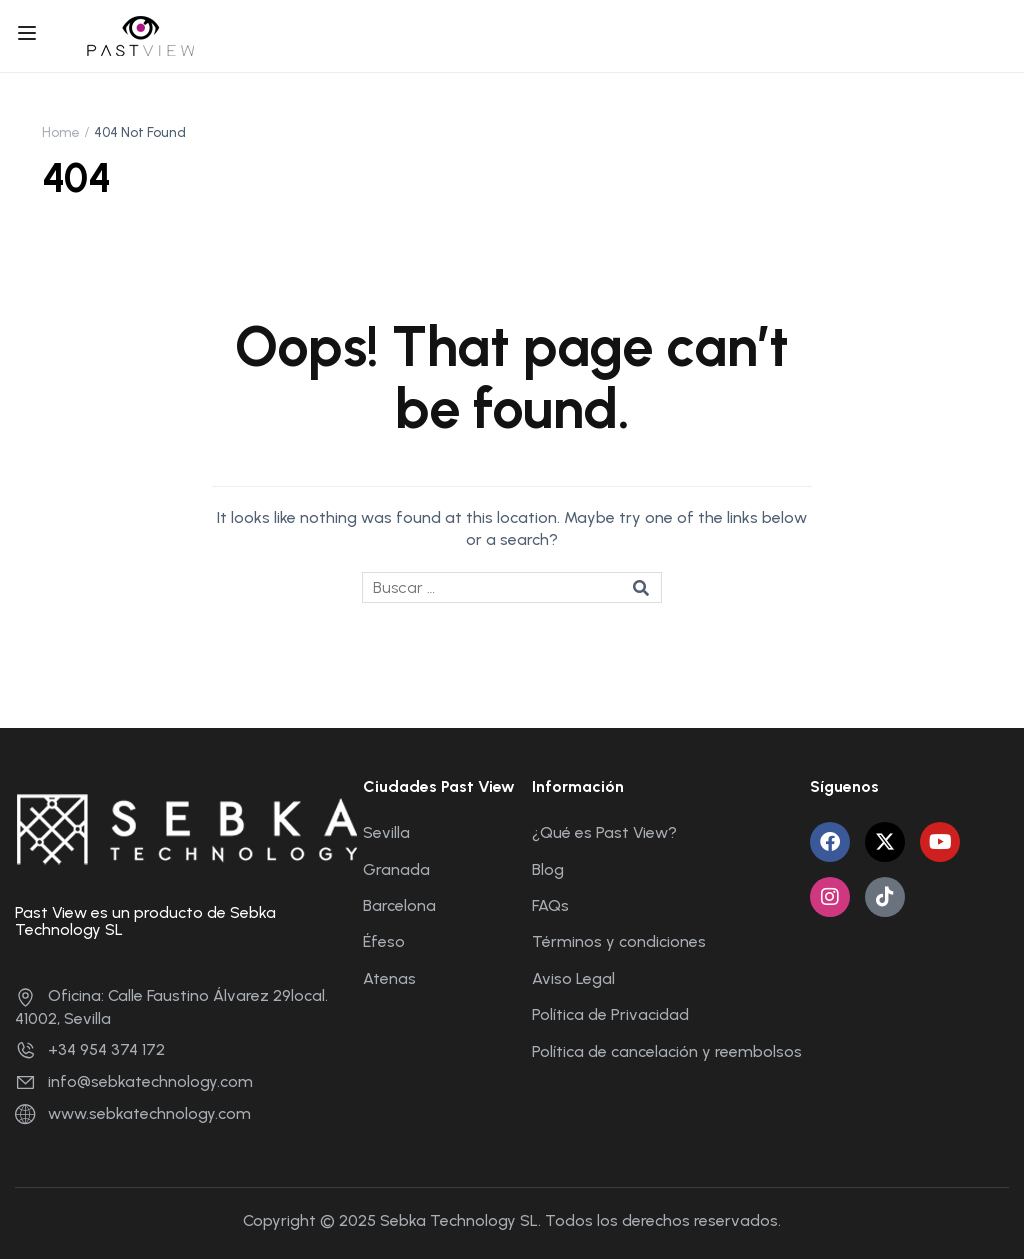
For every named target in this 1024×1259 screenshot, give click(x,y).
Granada (396, 869)
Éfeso (384, 941)
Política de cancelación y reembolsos (667, 1051)
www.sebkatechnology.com (133, 1113)
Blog (548, 869)
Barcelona (399, 905)
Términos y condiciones (619, 941)
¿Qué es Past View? (604, 832)
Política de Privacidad (610, 1014)
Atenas (389, 978)
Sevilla (386, 832)
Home (61, 132)
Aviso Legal (573, 978)
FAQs (550, 905)
